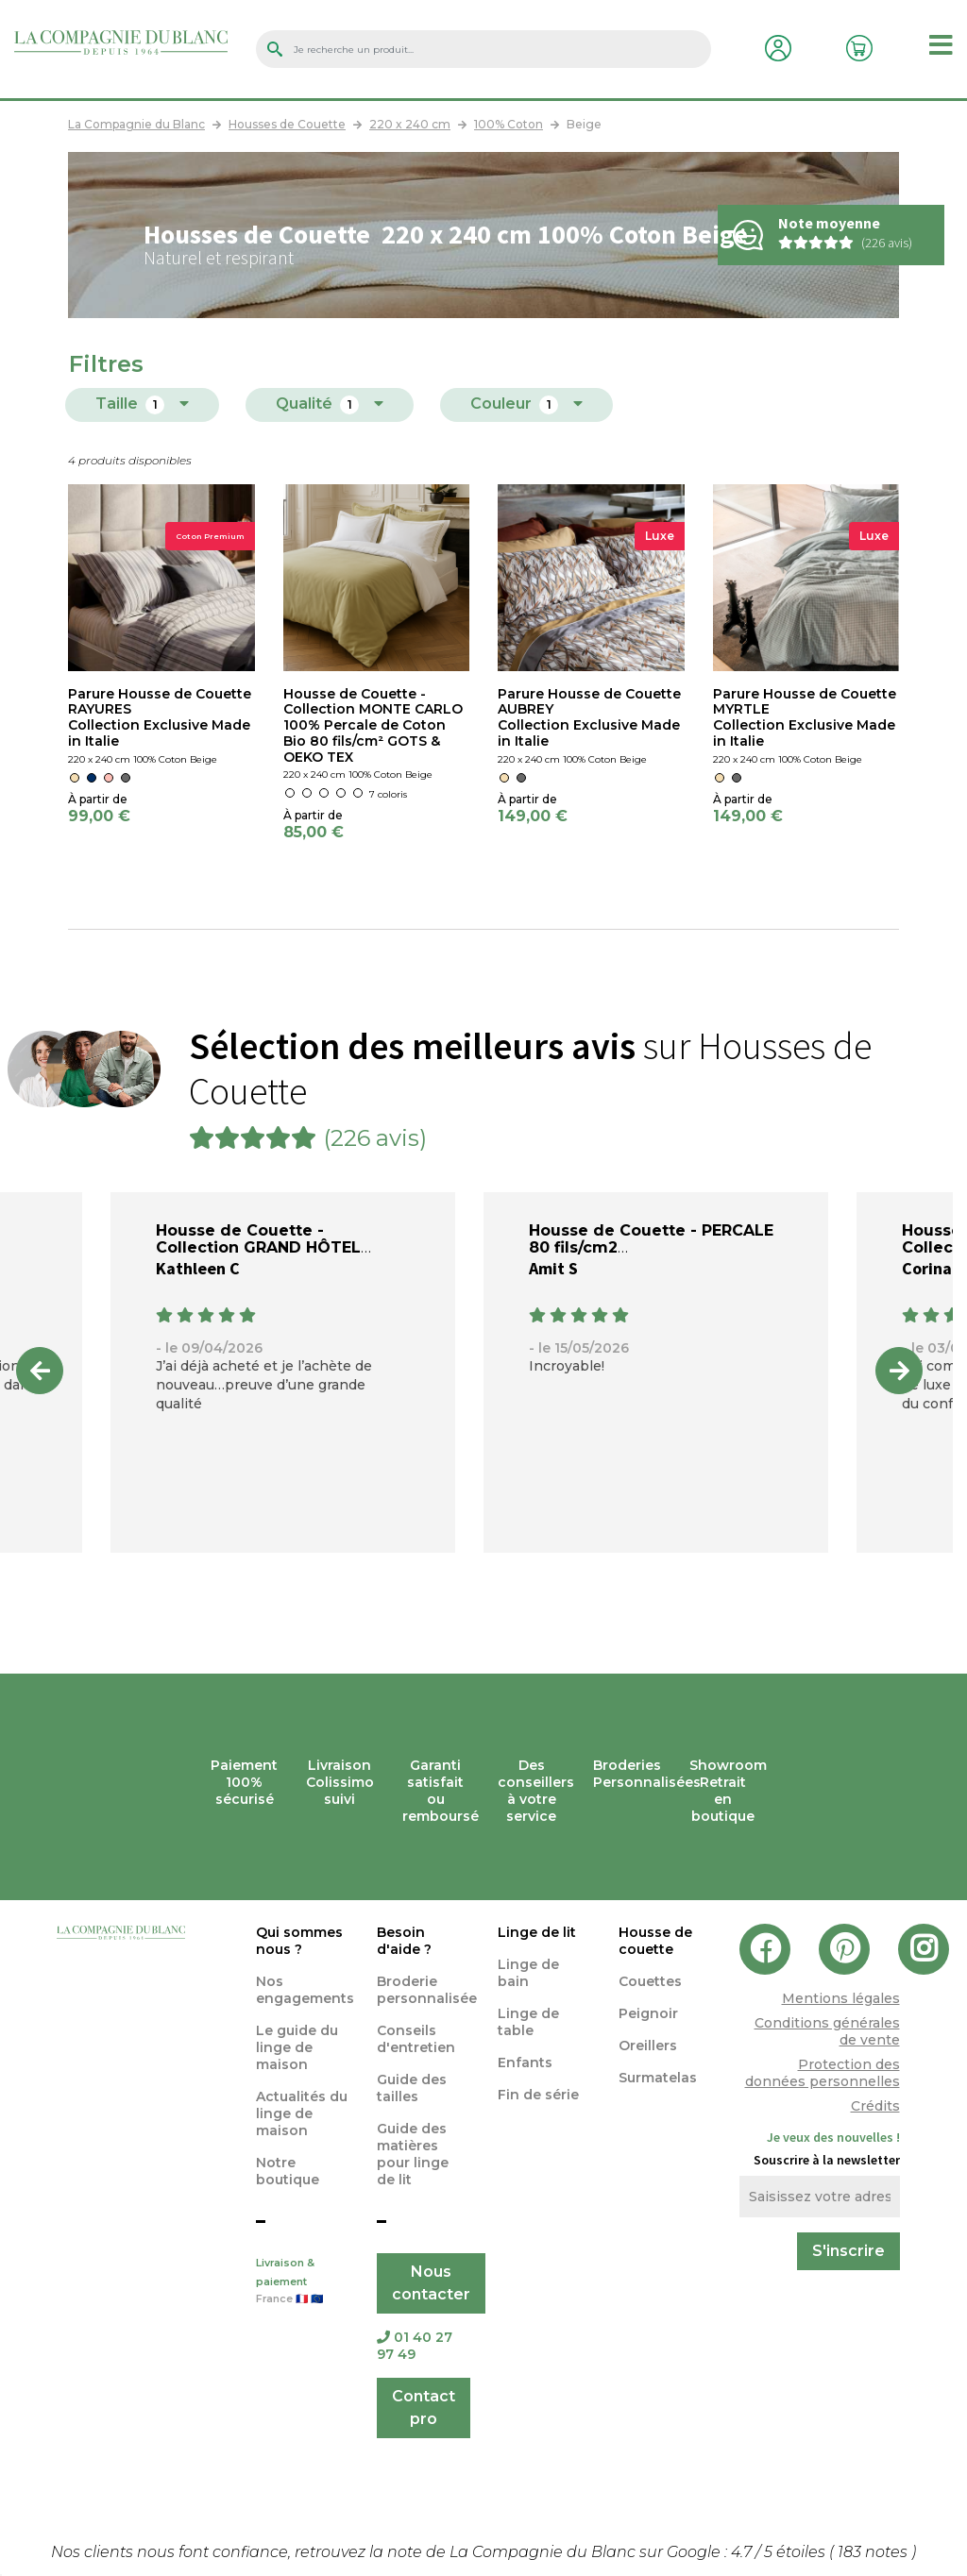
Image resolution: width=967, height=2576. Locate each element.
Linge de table (528, 2022)
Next (899, 1370)
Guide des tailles (412, 2088)
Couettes (650, 1981)
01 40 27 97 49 (414, 2346)
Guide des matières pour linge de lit (413, 2154)
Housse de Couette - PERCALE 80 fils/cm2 (651, 1238)
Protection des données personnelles (822, 2073)
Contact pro (423, 2407)
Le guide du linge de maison (297, 2047)
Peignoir (648, 2013)
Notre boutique (287, 2171)
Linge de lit (537, 1932)
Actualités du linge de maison (302, 2113)
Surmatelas (658, 2077)
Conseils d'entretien (416, 2039)
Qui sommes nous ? (299, 1941)
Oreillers (648, 2045)
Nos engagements (305, 1990)
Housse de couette (655, 1941)
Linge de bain (528, 1973)
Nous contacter (431, 2283)
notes (874, 2552)
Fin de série (538, 2094)
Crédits (875, 2105)
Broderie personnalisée (427, 1990)
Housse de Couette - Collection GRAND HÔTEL (258, 1238)
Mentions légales (841, 1998)
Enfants (525, 2062)
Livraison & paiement (302, 2282)
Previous (39, 1370)
